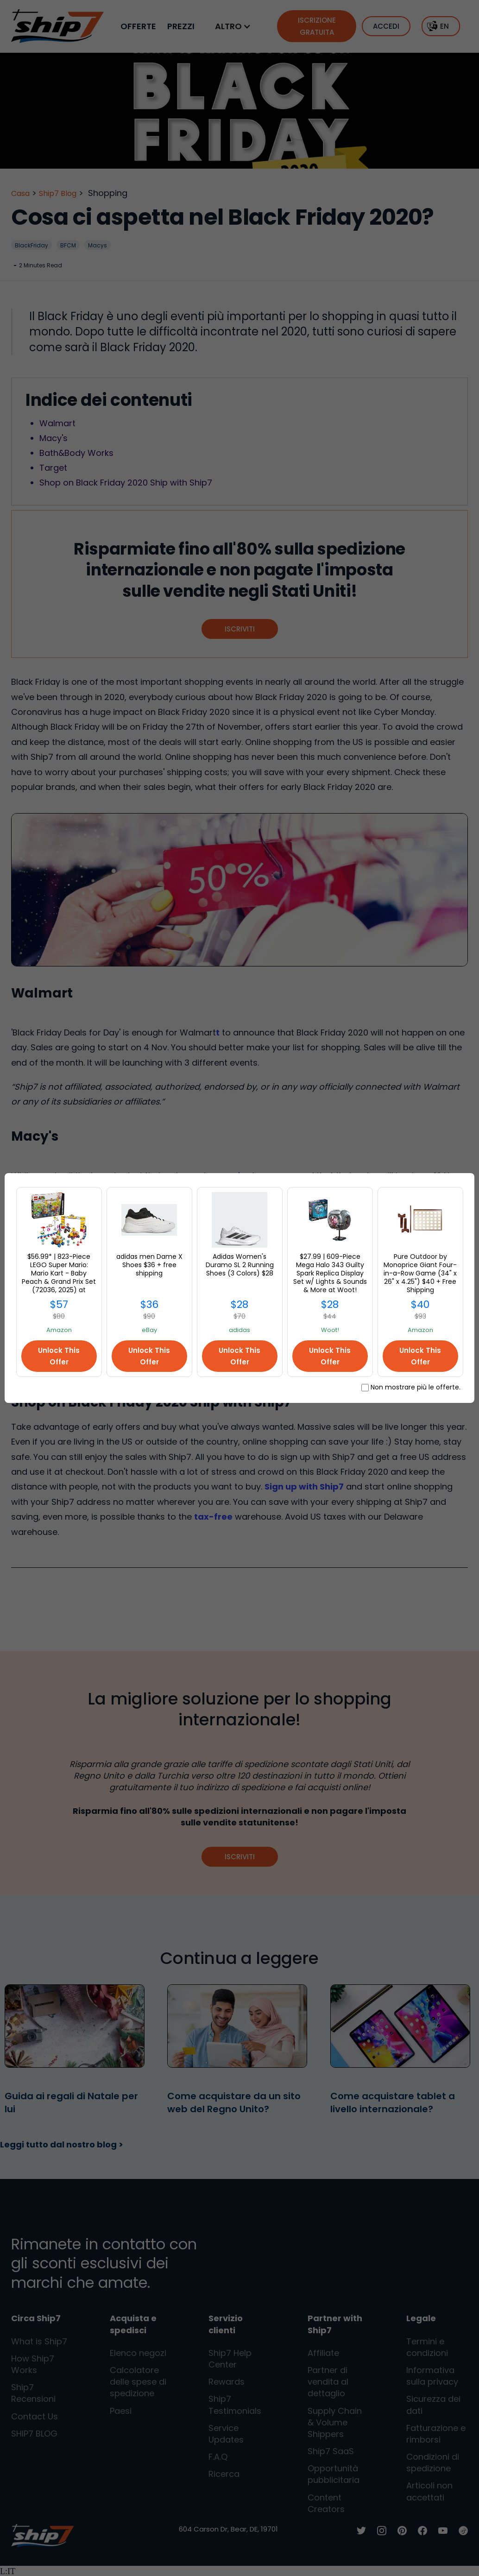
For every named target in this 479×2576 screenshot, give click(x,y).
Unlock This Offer (59, 1356)
